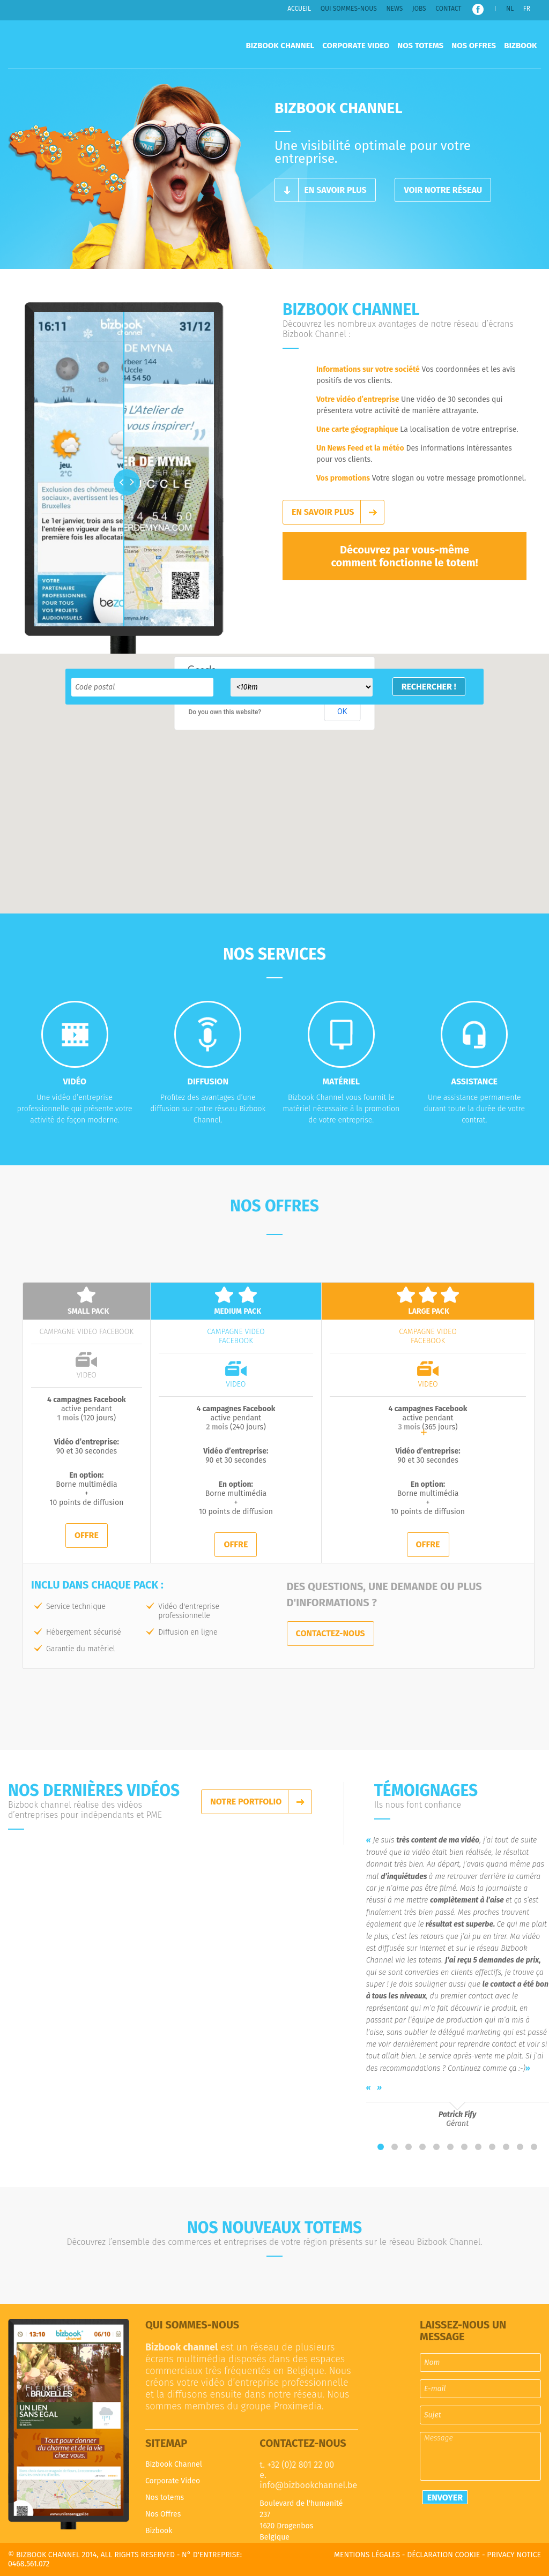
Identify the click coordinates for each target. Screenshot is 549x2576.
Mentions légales (367, 2554)
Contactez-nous (330, 1633)
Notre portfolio (245, 1801)
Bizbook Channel (89, 44)
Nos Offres (473, 45)
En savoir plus (335, 190)
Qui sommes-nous (349, 8)
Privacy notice (514, 2554)
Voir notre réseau (443, 190)
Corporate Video (355, 45)
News (394, 8)
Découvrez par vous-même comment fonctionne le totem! (404, 556)
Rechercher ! (429, 687)
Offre (87, 1535)
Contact (448, 8)
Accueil (299, 8)
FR (526, 8)
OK (342, 711)
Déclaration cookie (443, 2554)
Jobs (419, 8)
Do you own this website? (225, 712)
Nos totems (420, 45)
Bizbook (520, 45)
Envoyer (445, 2497)
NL (510, 8)
